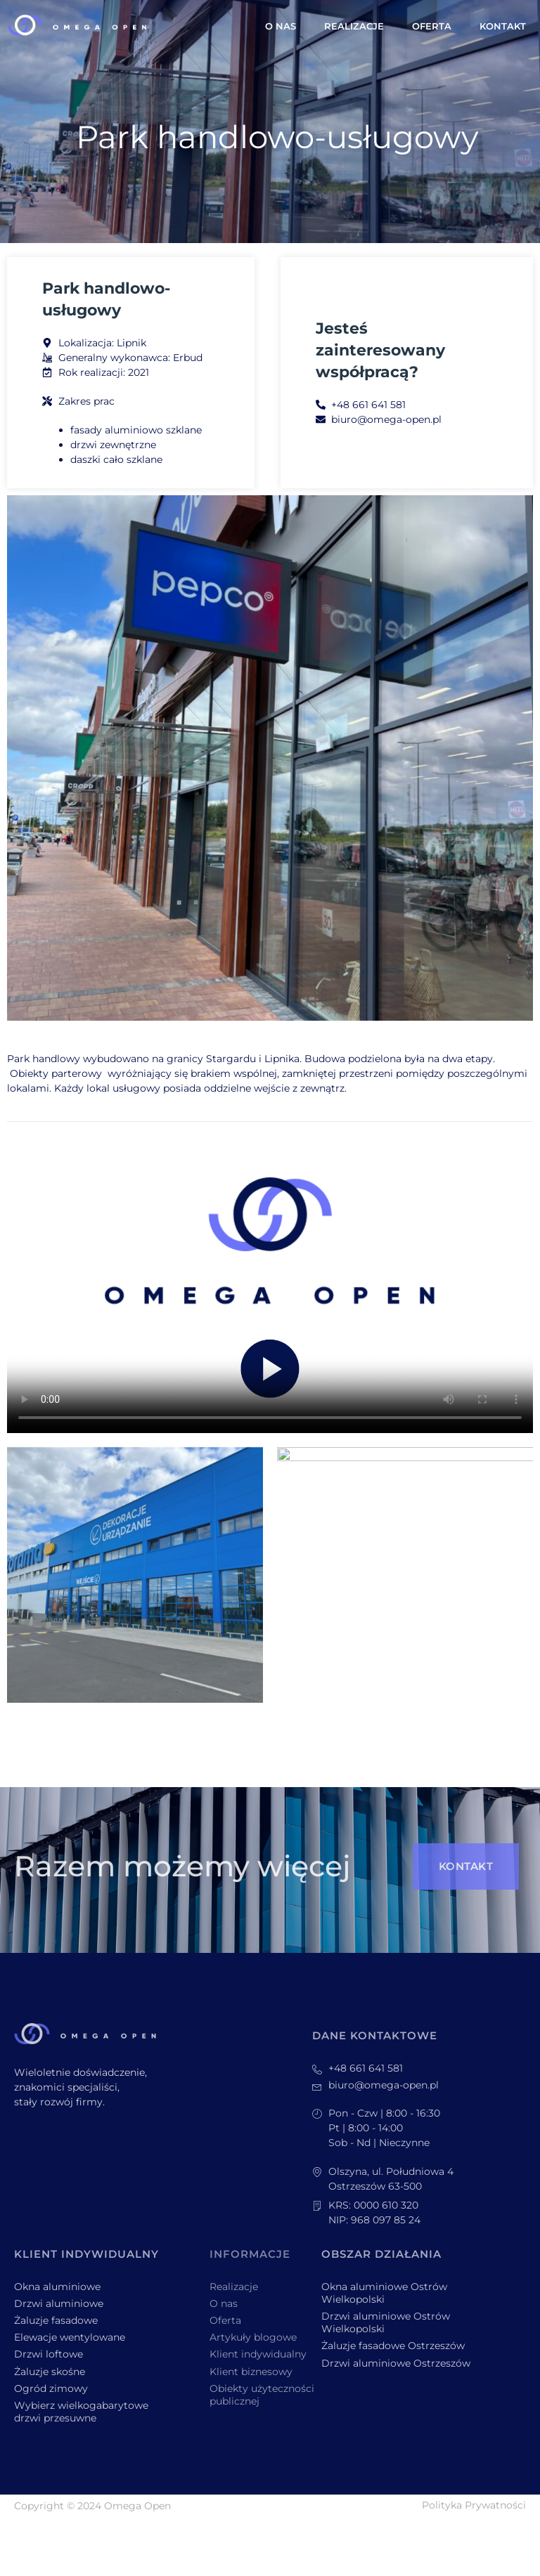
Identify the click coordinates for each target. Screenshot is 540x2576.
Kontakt (503, 26)
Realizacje (354, 26)
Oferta (431, 26)
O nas (280, 26)
